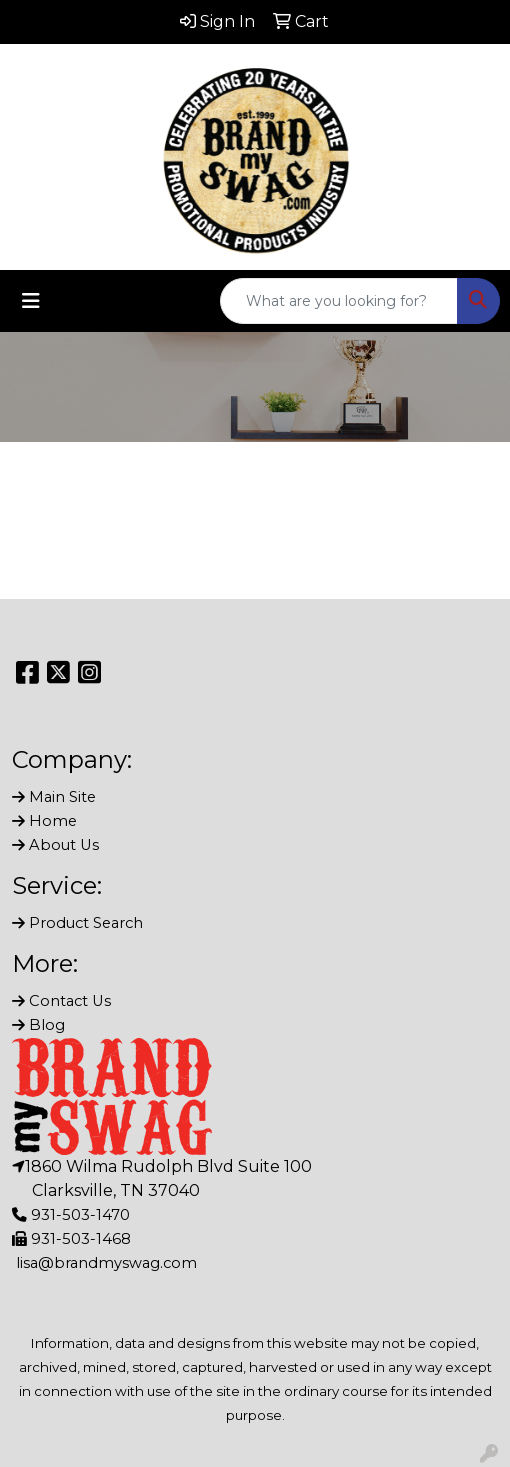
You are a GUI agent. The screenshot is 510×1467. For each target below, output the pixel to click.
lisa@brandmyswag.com (106, 1263)
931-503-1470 (80, 1215)
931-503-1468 (81, 1239)
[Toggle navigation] (31, 301)
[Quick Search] (339, 301)
